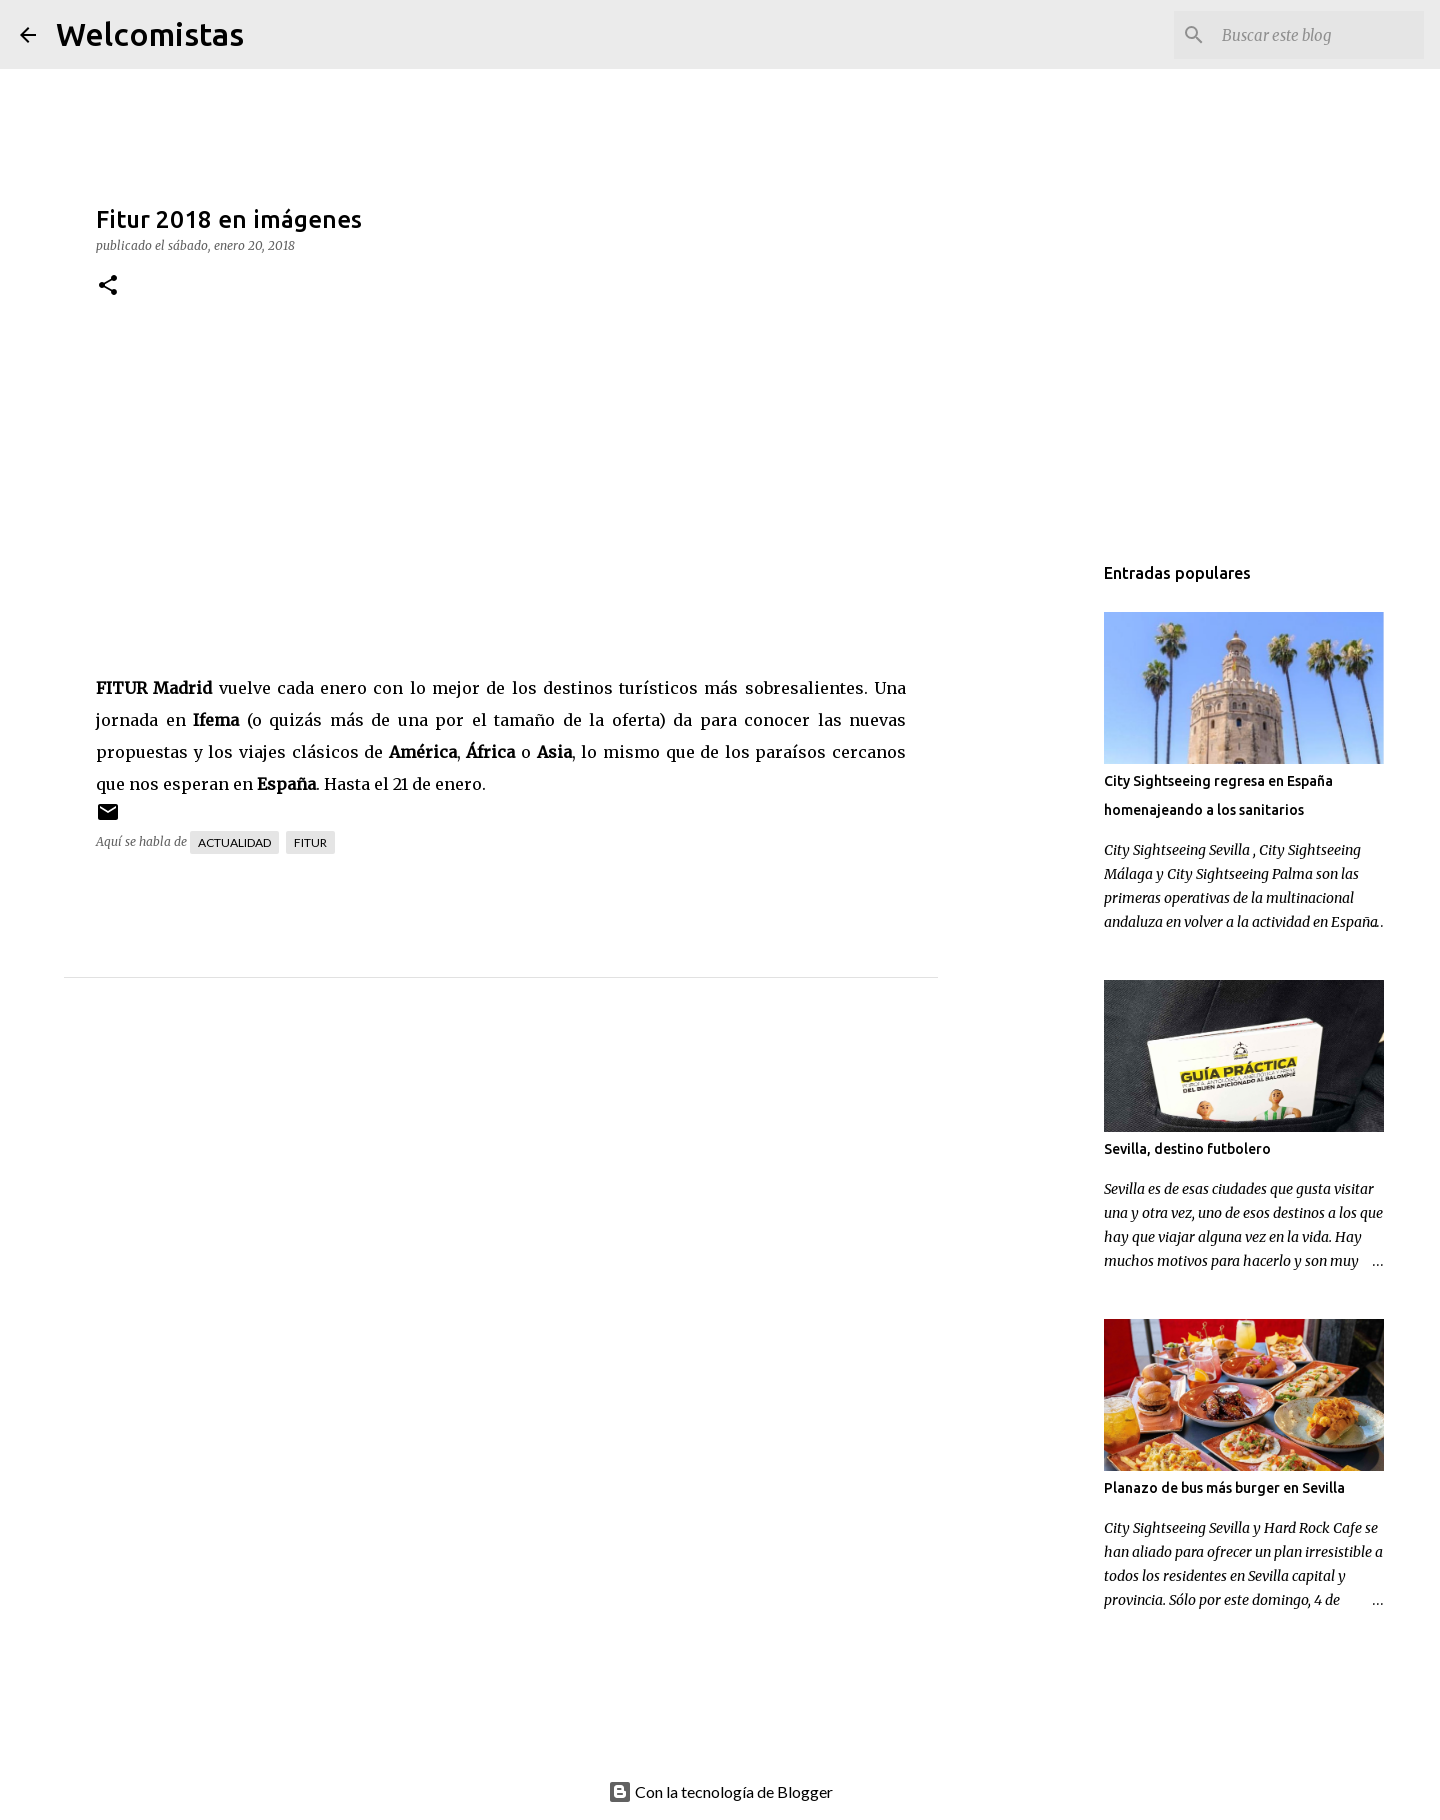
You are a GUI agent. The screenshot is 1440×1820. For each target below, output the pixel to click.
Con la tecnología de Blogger (720, 1791)
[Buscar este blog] (1319, 35)
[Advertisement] (541, 1197)
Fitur (310, 842)
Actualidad (234, 842)
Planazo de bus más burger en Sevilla (1224, 1488)
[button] (108, 286)
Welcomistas (150, 34)
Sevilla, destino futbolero (1187, 1149)
